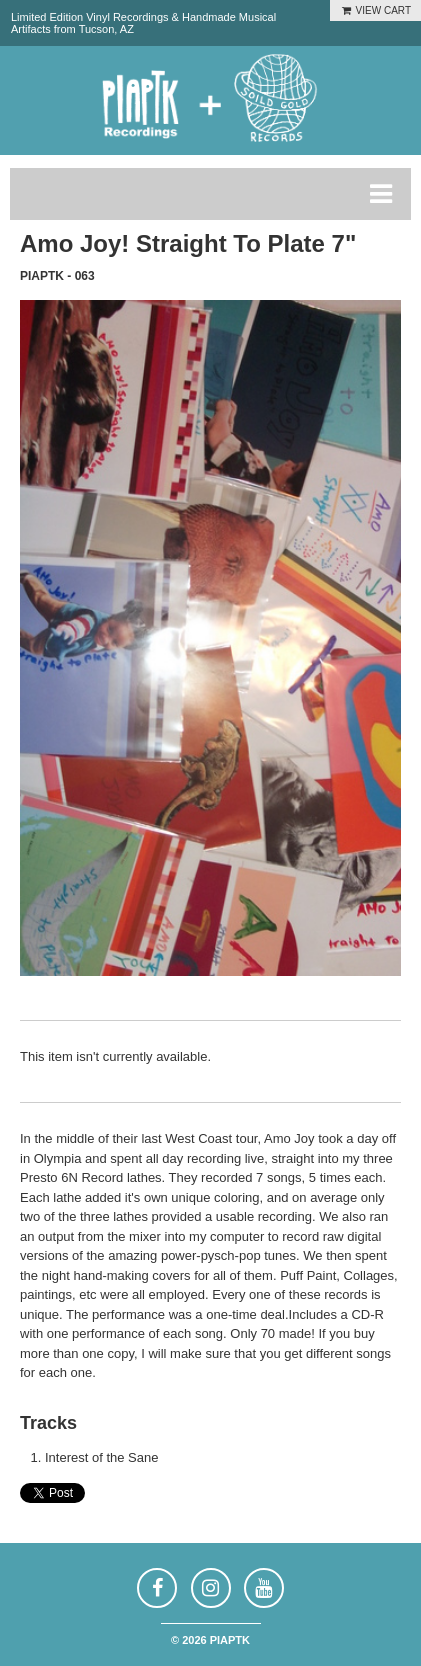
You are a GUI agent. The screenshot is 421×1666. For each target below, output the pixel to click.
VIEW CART (375, 10)
